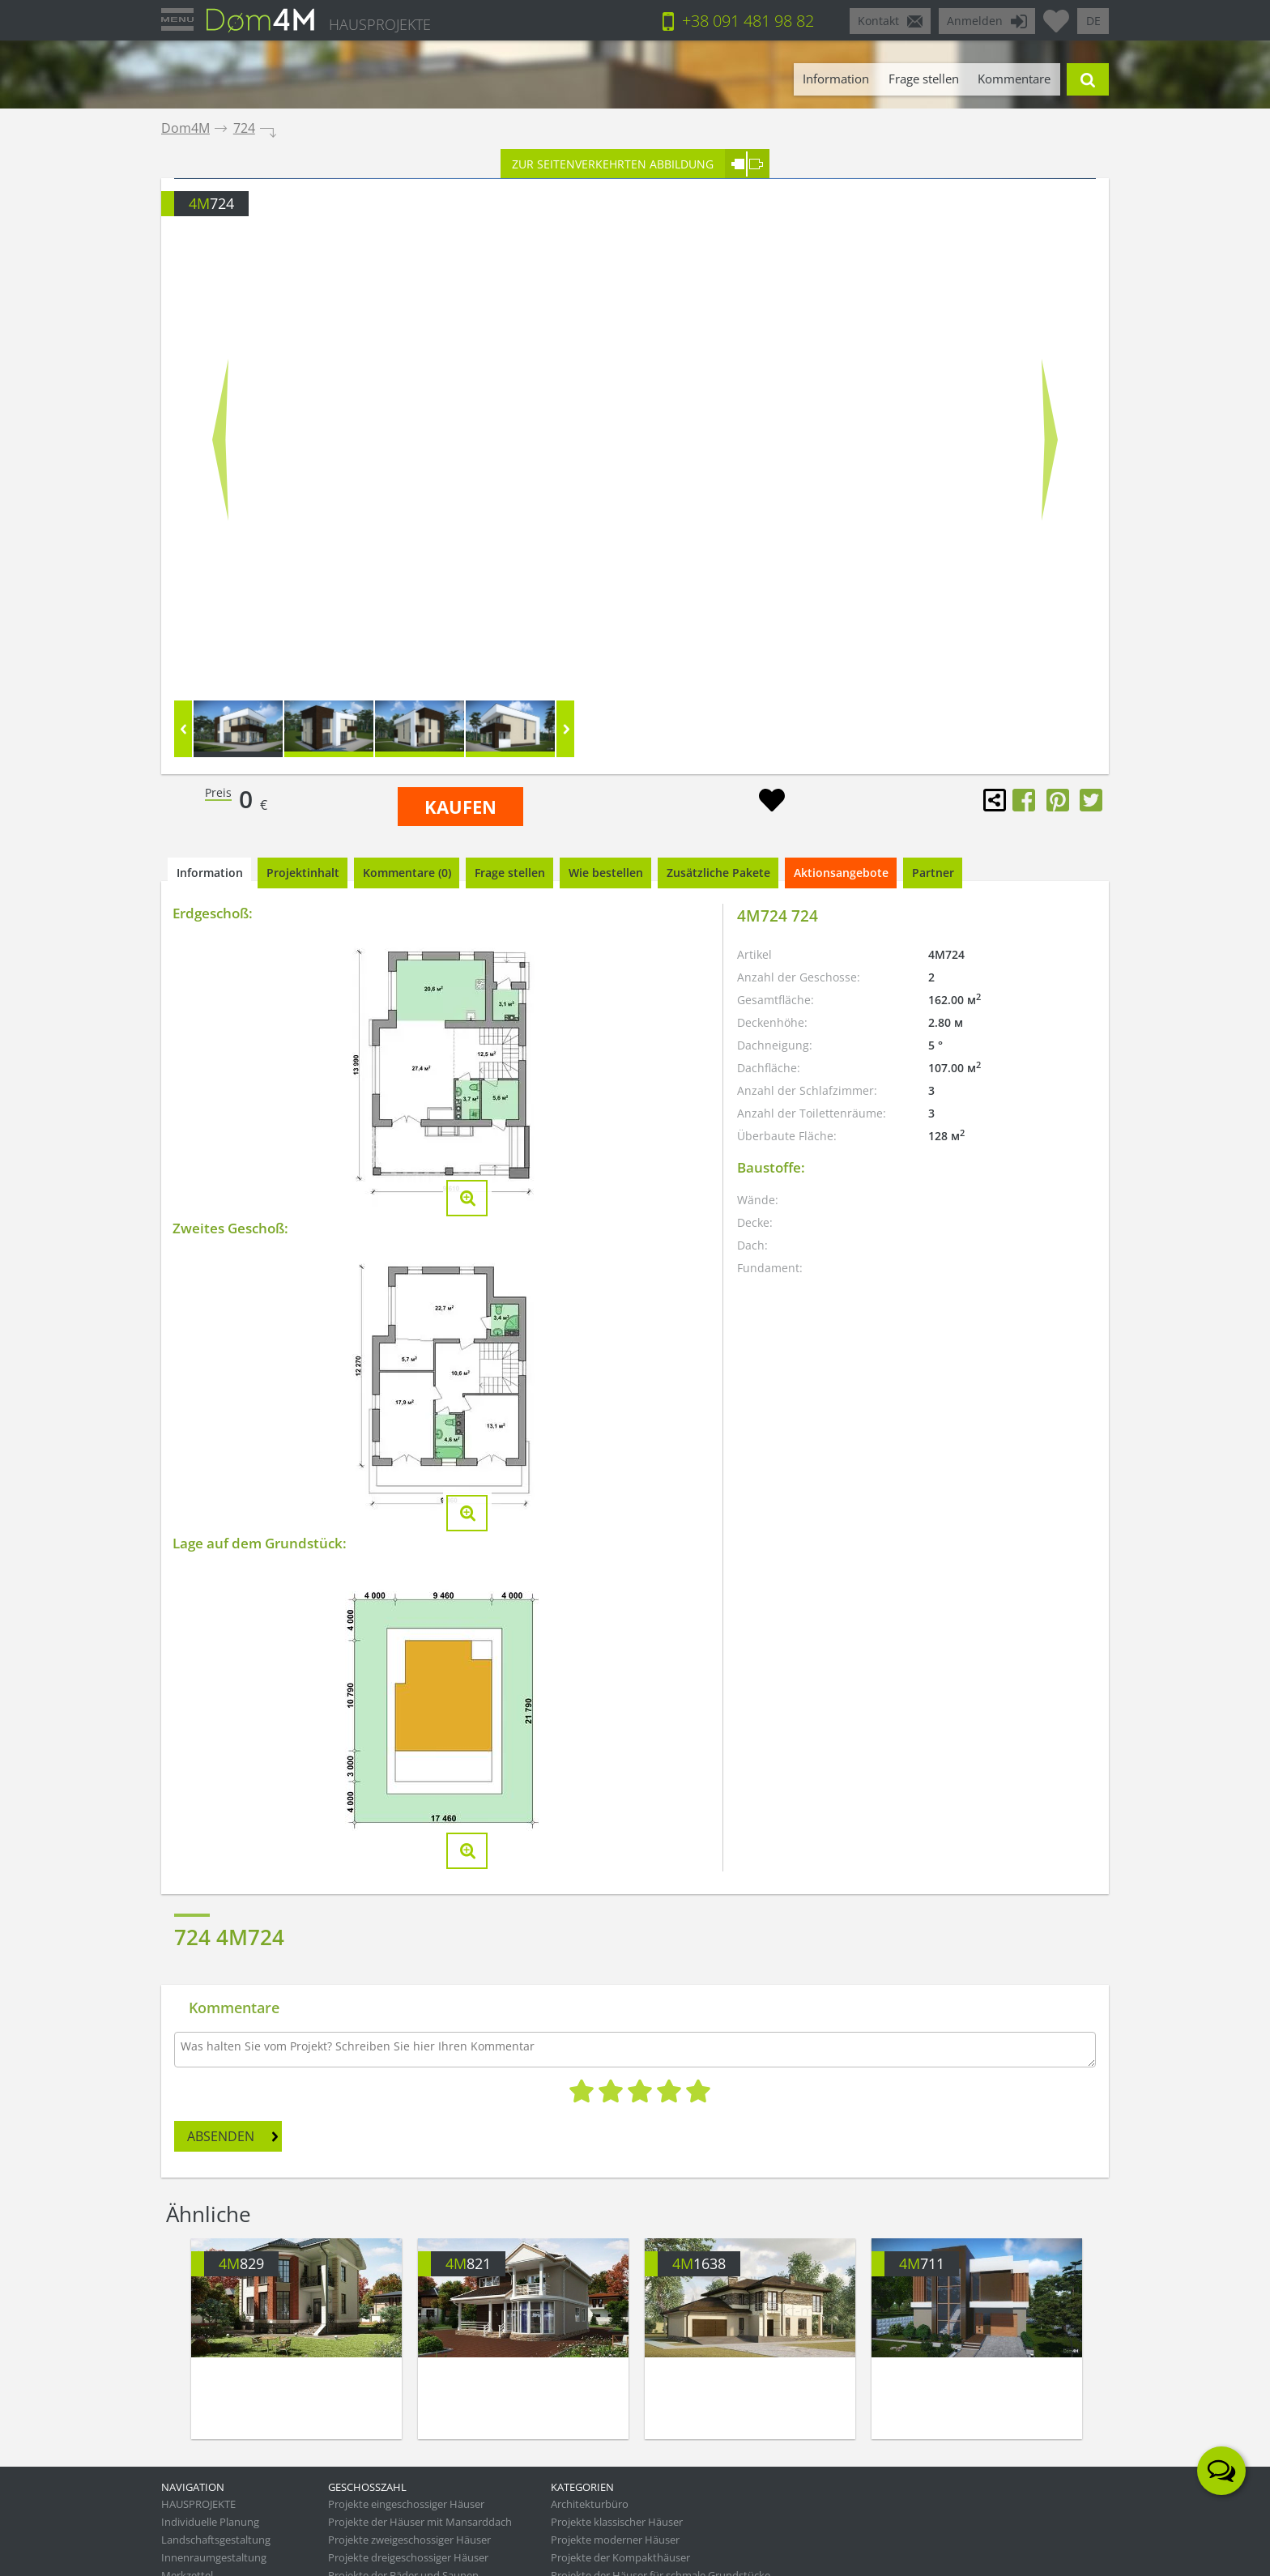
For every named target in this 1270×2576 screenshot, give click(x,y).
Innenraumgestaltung (213, 2557)
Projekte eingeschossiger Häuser (406, 2504)
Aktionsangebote (841, 872)
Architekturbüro (590, 2504)
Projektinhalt (302, 872)
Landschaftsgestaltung (216, 2539)
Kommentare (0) (407, 872)
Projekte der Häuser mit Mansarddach (420, 2521)
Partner (933, 872)
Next (1050, 439)
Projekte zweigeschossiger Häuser (409, 2539)
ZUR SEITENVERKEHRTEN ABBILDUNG (613, 164)
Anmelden (975, 20)
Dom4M (185, 128)
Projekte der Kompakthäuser (620, 2557)
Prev (220, 439)
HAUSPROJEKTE (380, 24)
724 (244, 128)
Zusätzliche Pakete (718, 872)
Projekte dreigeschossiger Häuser (408, 2557)
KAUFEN (460, 806)
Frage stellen (924, 78)
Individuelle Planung (210, 2521)
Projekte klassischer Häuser (617, 2521)
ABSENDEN (220, 2136)
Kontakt (878, 20)
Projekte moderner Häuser (615, 2539)
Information (836, 78)
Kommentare (1014, 78)
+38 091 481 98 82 (748, 21)
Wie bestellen (606, 872)
